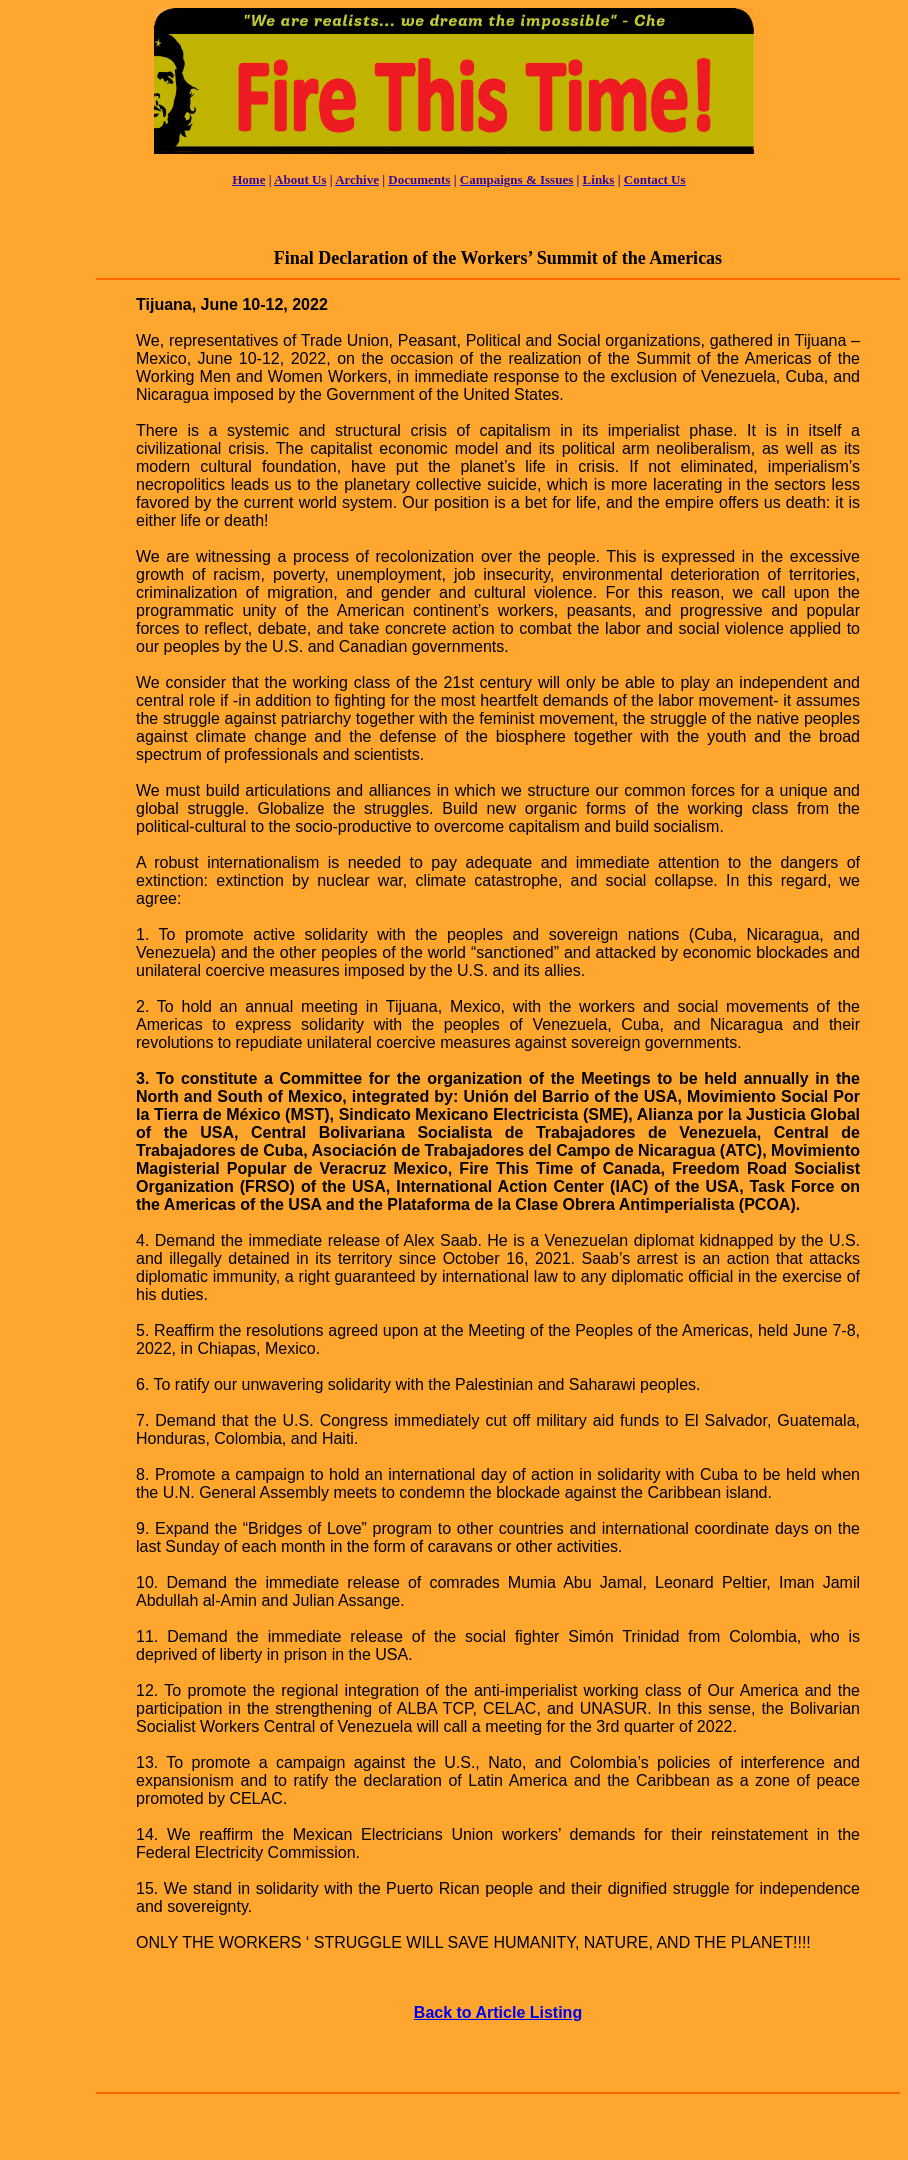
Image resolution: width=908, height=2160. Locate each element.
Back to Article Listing (498, 2012)
